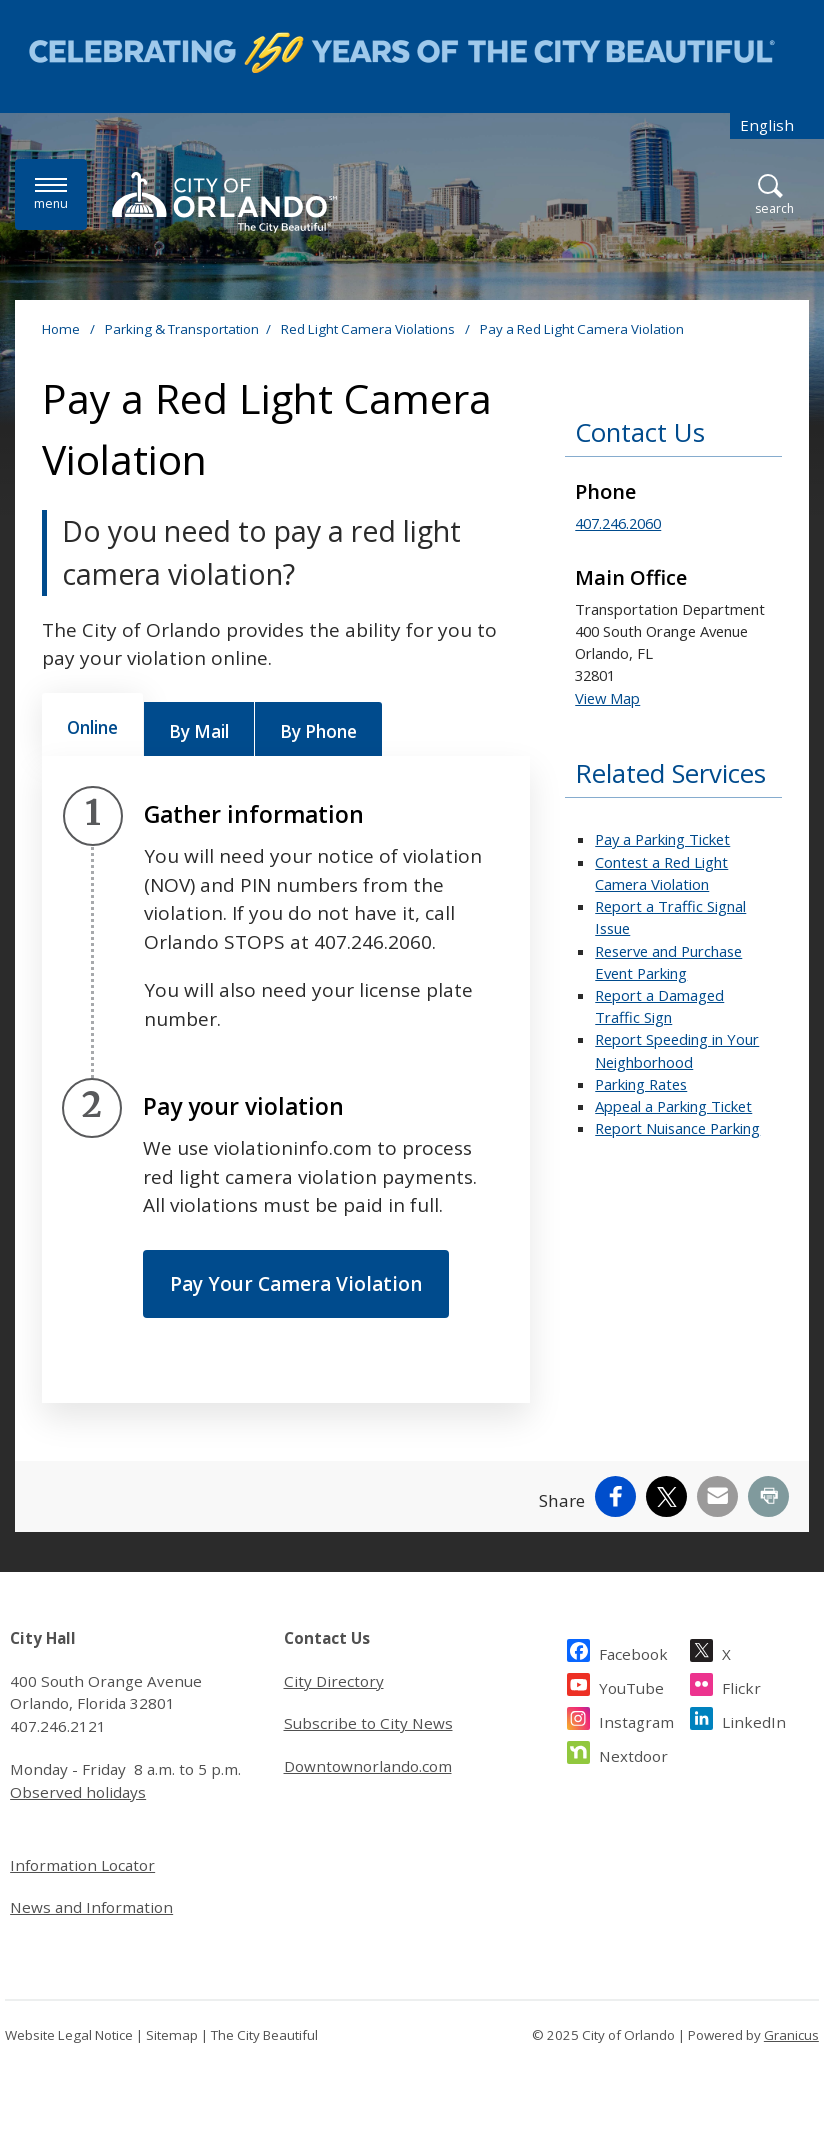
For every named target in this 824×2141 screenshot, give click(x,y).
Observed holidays (78, 1792)
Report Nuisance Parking (677, 1128)
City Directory (334, 1681)
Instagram (636, 1719)
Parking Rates (641, 1084)
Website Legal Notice (69, 2035)
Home (61, 329)
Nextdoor (633, 1753)
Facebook (633, 1651)
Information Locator (82, 1865)
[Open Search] (774, 195)
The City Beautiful (264, 2035)
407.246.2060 (618, 523)
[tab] (92, 725)
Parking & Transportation (182, 329)
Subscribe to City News (368, 1723)
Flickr (741, 1685)
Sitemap (172, 2035)
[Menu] (51, 194)
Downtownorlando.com (368, 1766)
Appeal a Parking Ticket (673, 1106)
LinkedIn (754, 1719)
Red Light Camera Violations (369, 329)
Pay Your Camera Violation (296, 1284)
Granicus (791, 2035)
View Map (607, 698)
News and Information (91, 1907)
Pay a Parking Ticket (662, 839)
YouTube (631, 1685)
